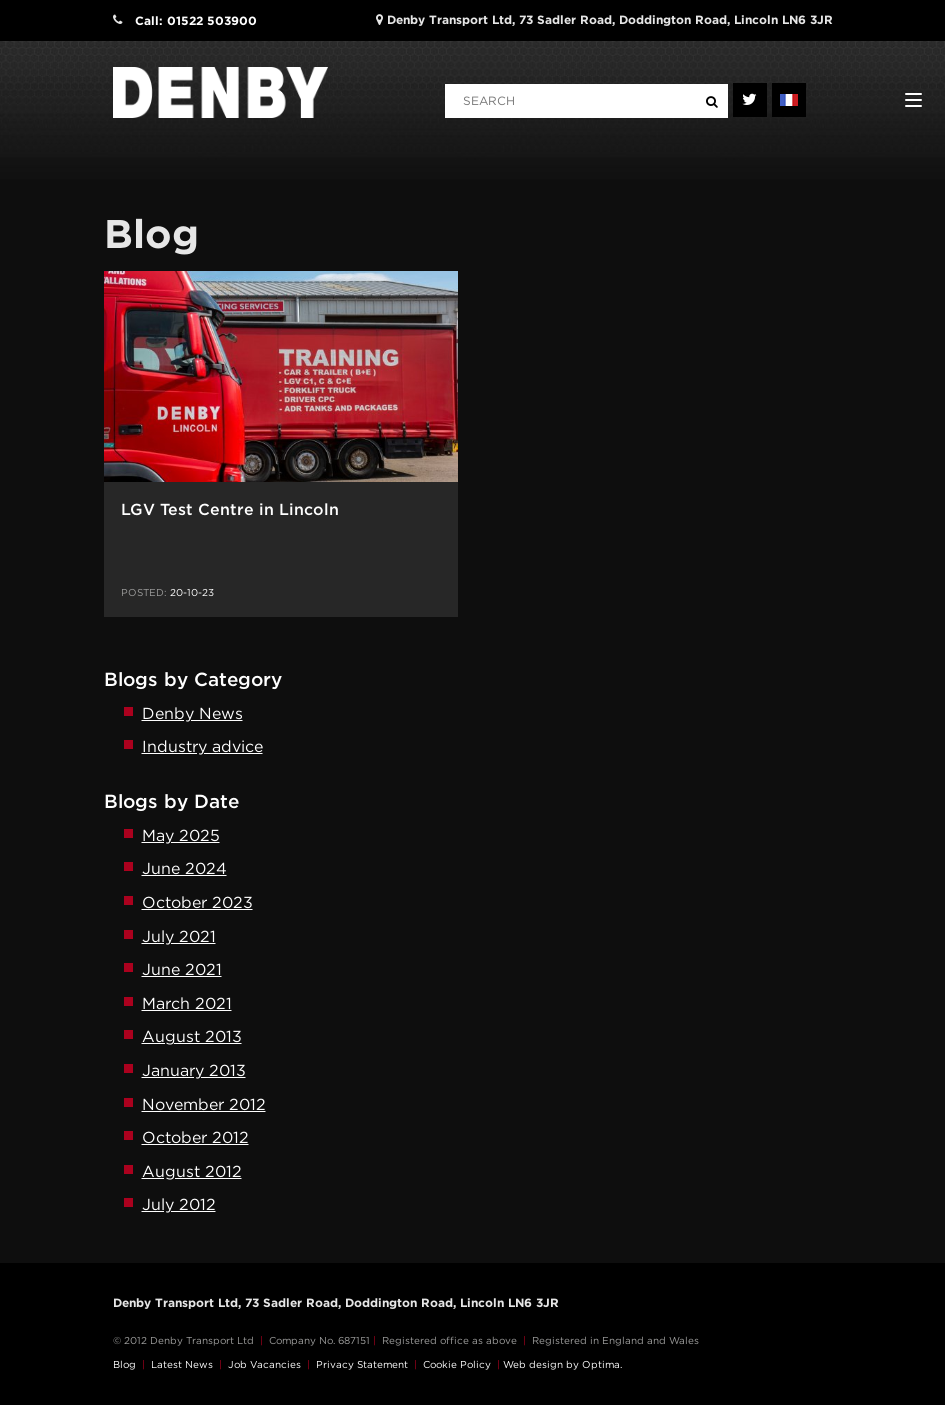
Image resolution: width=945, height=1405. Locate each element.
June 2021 (182, 969)
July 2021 (179, 936)
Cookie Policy (457, 1364)
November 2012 (204, 1104)
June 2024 (184, 868)
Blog (124, 1364)
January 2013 (194, 1070)
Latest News (182, 1364)
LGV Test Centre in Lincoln (230, 509)
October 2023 (197, 902)
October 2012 (195, 1137)
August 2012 (192, 1171)
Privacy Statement (362, 1364)
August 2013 (192, 1036)
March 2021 (187, 1003)
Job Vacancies (264, 1364)
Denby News (192, 713)
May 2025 (181, 835)
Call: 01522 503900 (196, 20)
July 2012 (179, 1204)
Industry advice (202, 746)
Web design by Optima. (562, 1364)
